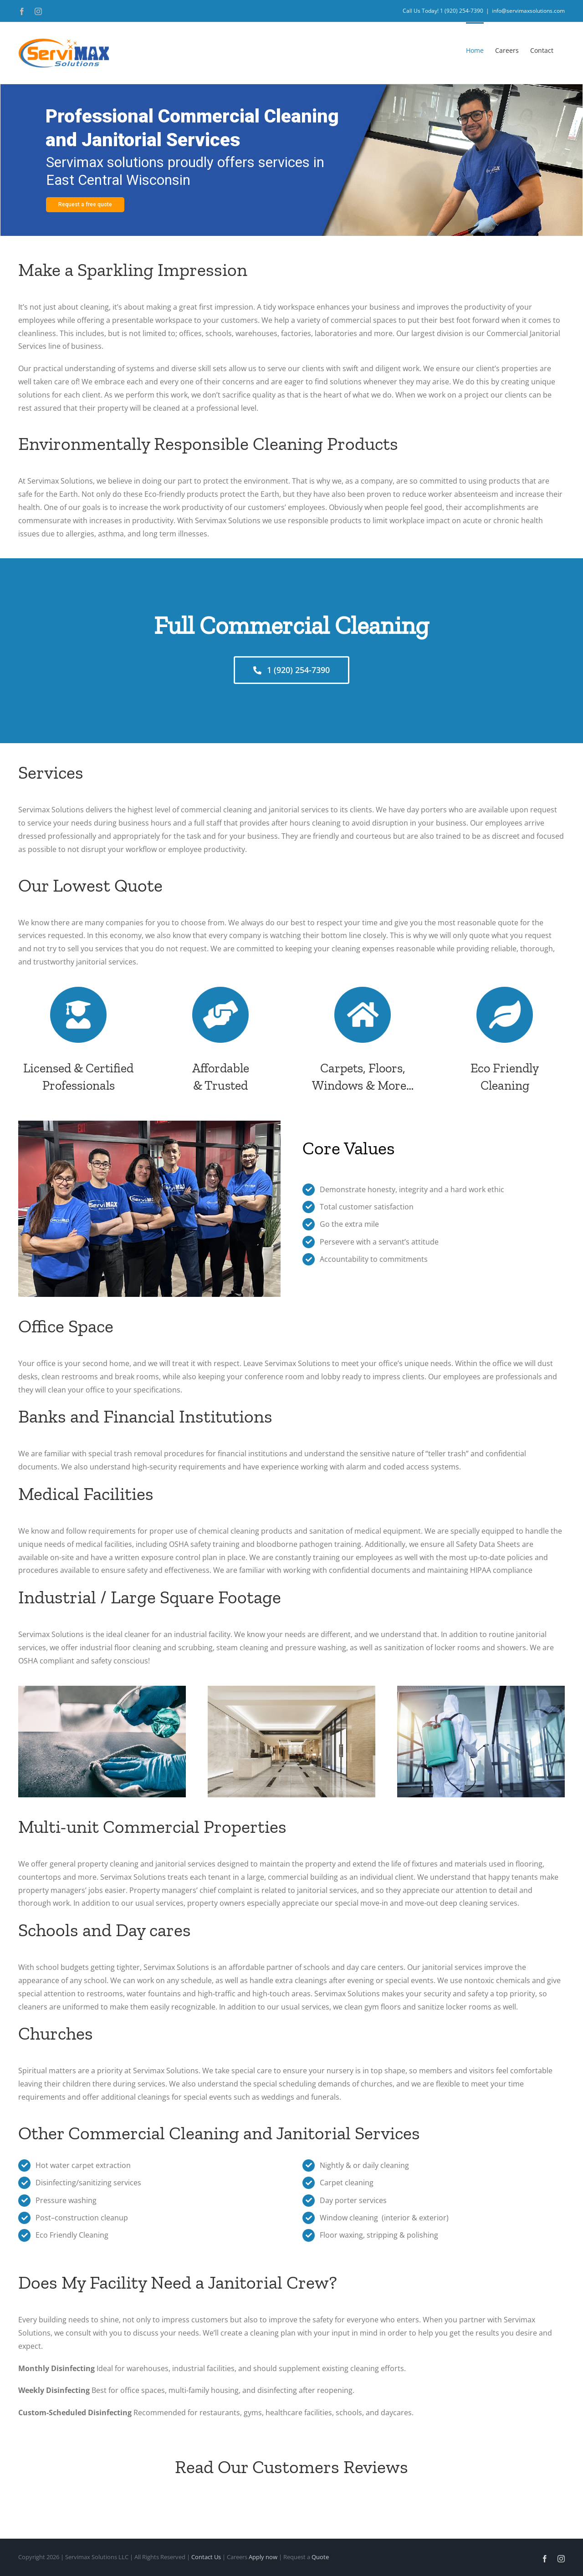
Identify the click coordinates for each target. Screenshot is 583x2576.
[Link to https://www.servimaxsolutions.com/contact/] (78, 1015)
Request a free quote (85, 204)
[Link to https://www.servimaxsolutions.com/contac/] (362, 1015)
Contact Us (206, 2557)
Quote (320, 2557)
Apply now (263, 2557)
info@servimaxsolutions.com (528, 11)
